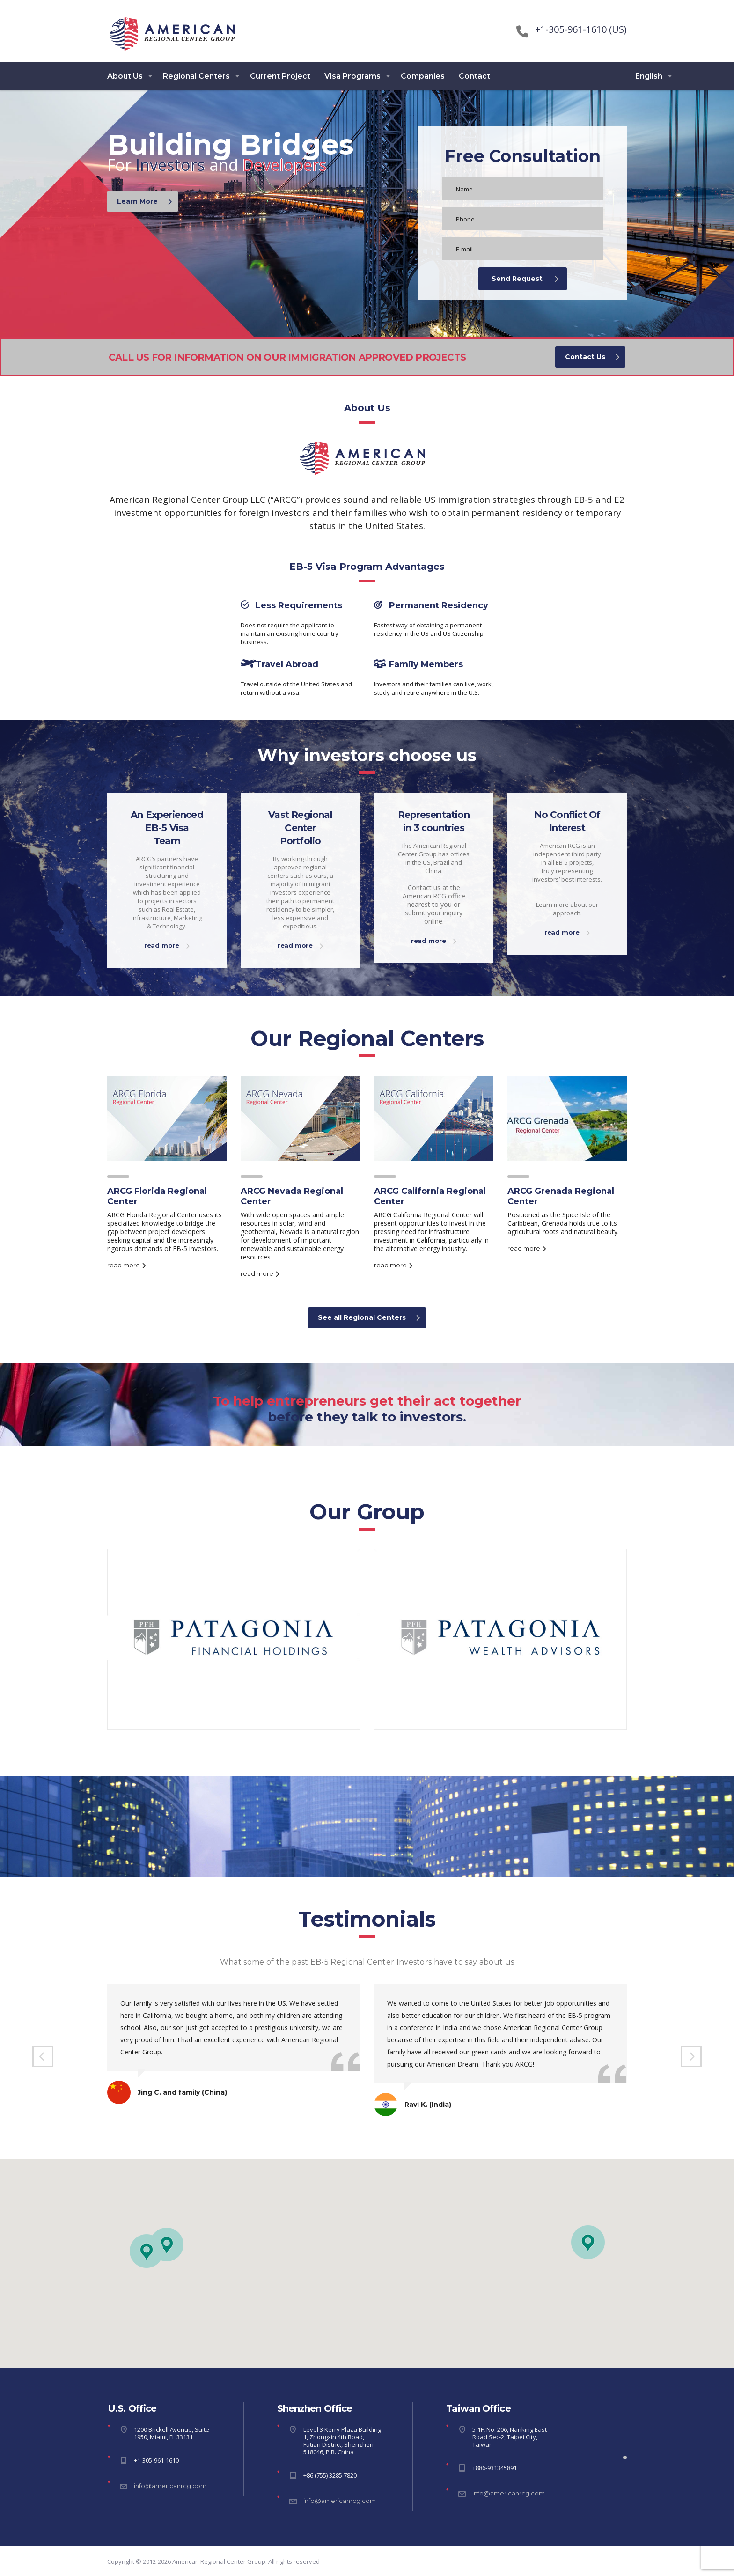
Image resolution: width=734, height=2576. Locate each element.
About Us (125, 76)
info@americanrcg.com (170, 2485)
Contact (474, 76)
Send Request (525, 278)
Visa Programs (352, 76)
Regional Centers (196, 76)
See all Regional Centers (369, 1317)
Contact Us (592, 357)
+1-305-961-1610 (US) (581, 29)
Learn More (144, 201)
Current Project (280, 76)
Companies (423, 76)
